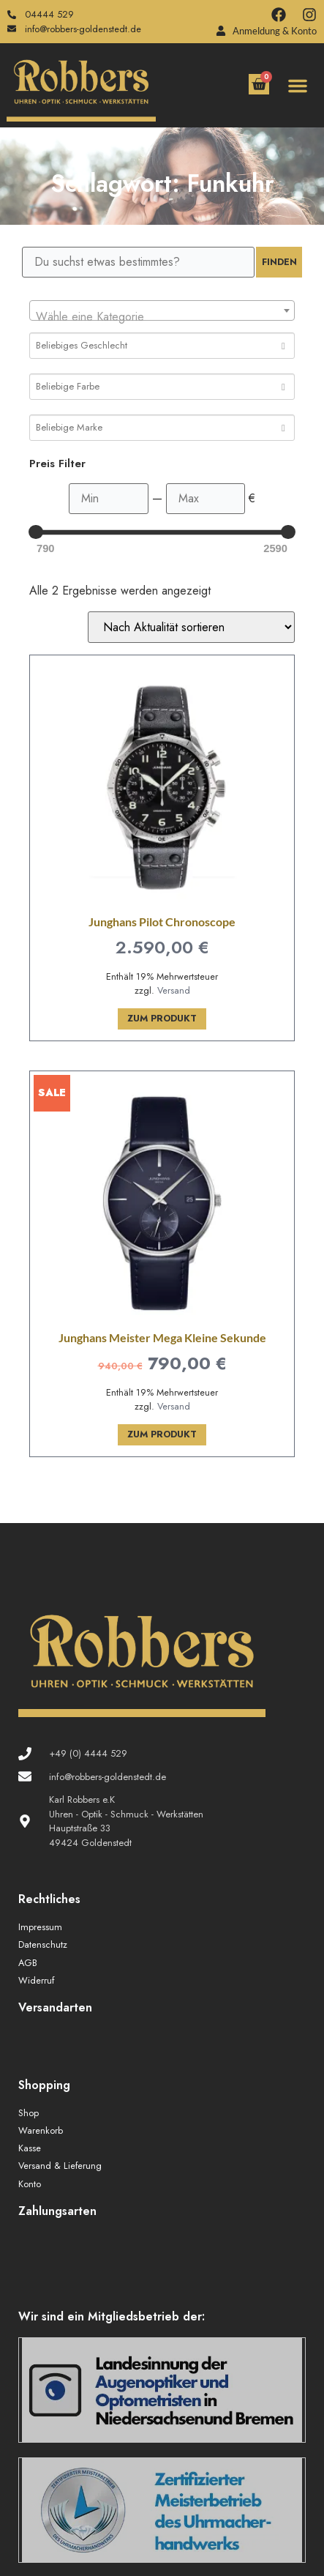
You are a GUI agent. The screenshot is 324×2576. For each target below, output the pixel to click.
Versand (173, 990)
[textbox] (162, 317)
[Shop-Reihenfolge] (191, 627)
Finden (279, 262)
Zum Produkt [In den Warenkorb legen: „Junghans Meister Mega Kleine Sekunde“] (162, 1434)
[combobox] (162, 310)
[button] (297, 85)
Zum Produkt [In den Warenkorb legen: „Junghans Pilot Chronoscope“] (162, 1018)
